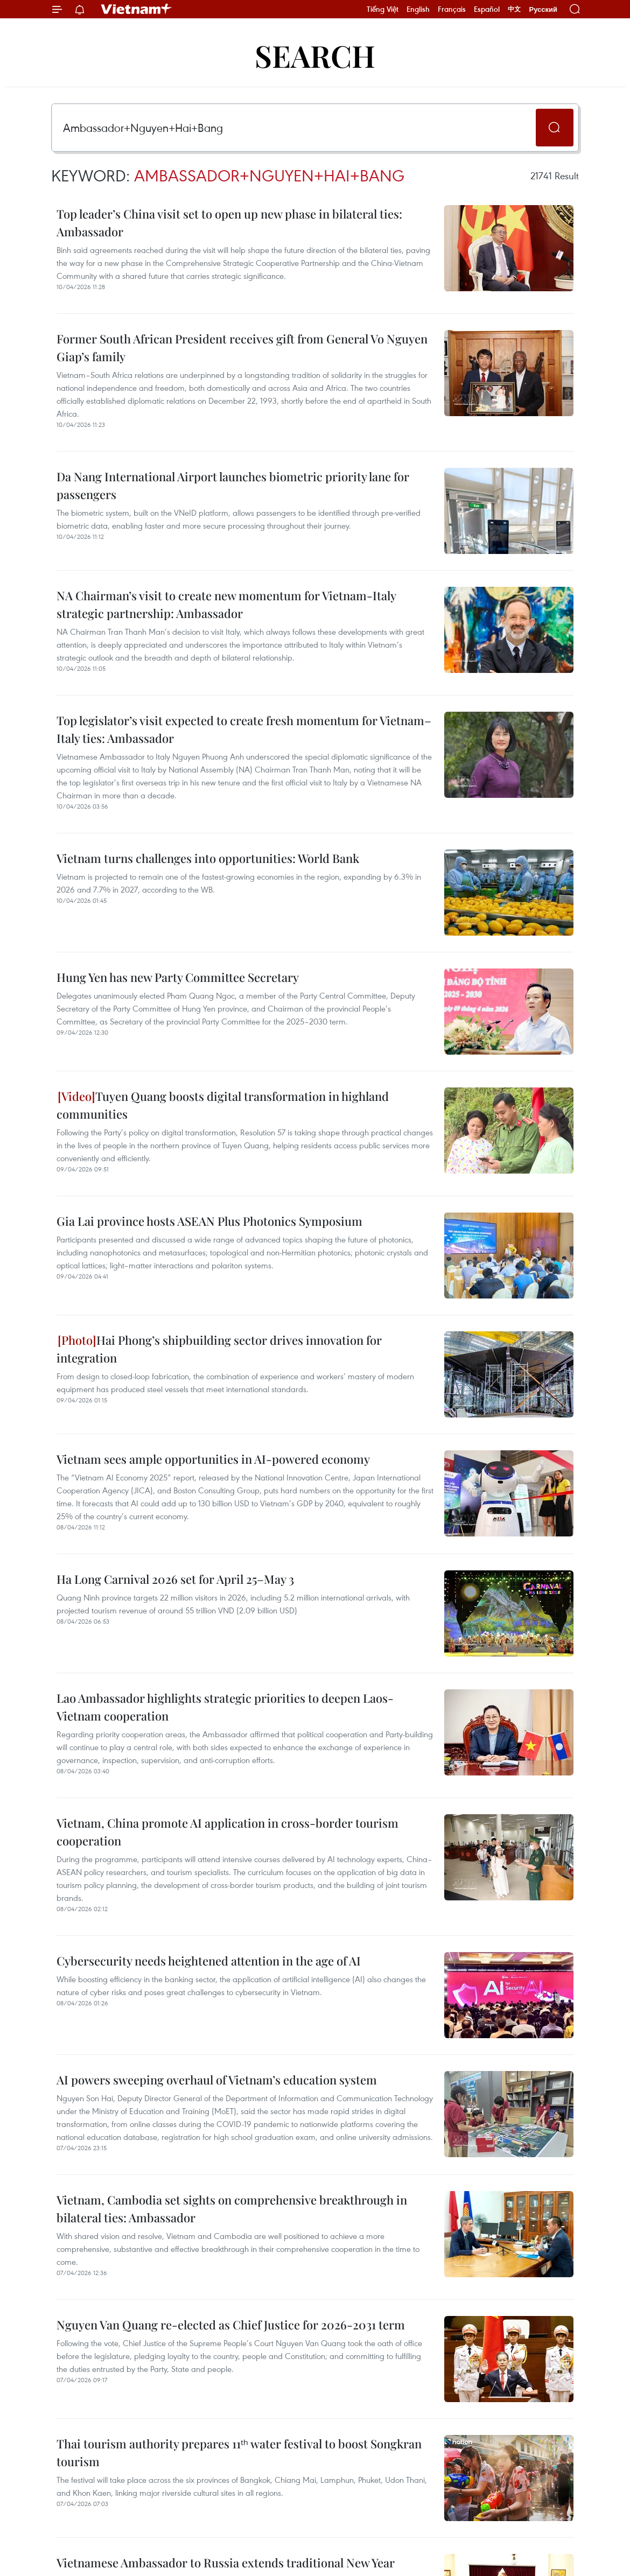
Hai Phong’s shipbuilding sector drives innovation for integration (219, 1349)
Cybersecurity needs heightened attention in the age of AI (209, 1961)
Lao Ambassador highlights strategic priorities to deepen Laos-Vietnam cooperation (225, 1707)
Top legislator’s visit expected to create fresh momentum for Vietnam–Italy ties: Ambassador (244, 729)
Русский (543, 9)
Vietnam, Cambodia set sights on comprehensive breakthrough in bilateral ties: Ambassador (232, 2209)
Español (487, 9)
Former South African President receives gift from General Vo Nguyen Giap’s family (242, 347)
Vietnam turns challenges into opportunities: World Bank (208, 858)
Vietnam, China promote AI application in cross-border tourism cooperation (227, 1832)
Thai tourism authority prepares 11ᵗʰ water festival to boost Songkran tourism (239, 2452)
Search (315, 55)
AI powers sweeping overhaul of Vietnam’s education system (217, 2080)
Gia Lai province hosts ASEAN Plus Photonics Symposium (209, 1221)
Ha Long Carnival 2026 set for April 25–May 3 (175, 1579)
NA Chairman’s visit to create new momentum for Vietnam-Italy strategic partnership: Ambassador (226, 604)
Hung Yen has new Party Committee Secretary (178, 977)
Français (452, 9)
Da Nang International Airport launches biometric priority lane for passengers (233, 485)
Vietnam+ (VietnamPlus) (136, 9)
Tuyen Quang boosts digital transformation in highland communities (223, 1105)
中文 (514, 9)
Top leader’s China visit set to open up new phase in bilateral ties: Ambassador (229, 223)
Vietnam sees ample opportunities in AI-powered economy (213, 1459)
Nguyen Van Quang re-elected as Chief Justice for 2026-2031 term (231, 2325)
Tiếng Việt (382, 9)
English (418, 9)
